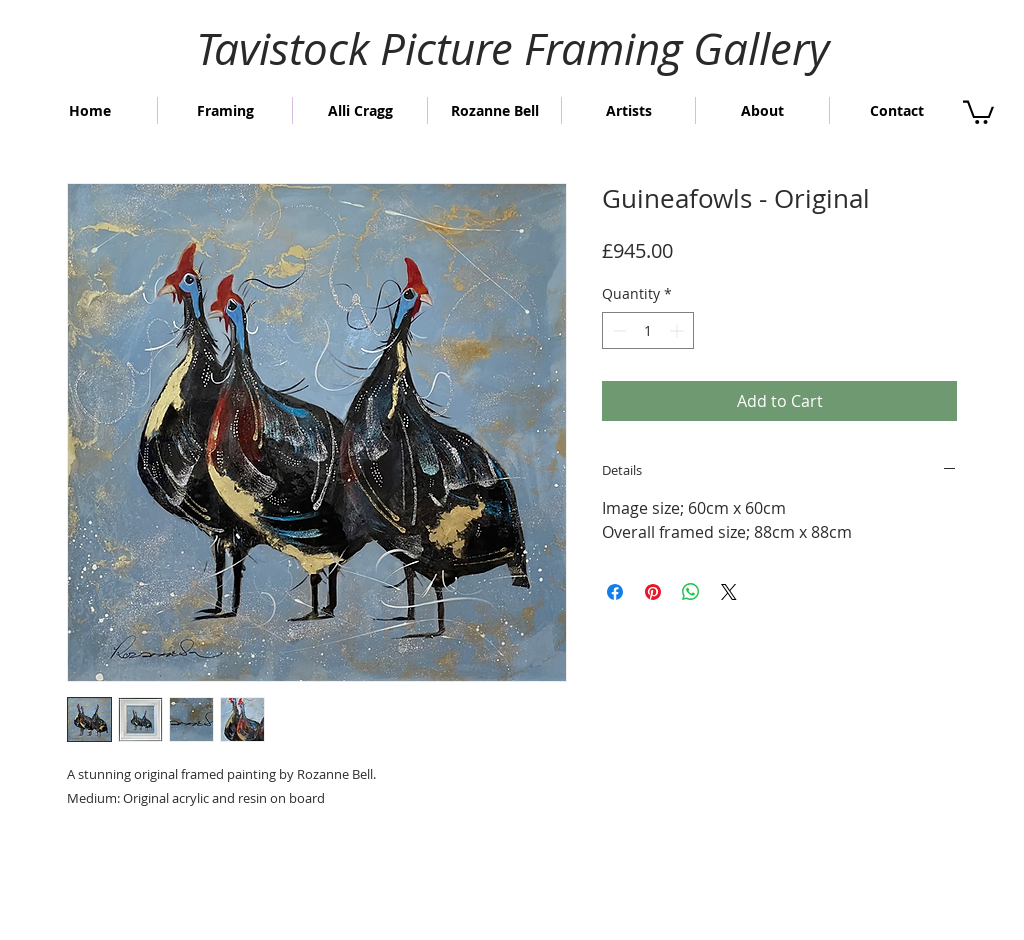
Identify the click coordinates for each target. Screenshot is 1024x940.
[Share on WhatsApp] (691, 592)
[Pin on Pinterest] (653, 592)
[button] (978, 111)
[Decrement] (617, 330)
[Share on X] (729, 592)
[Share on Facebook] (615, 592)
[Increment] (678, 330)
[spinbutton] (648, 330)
